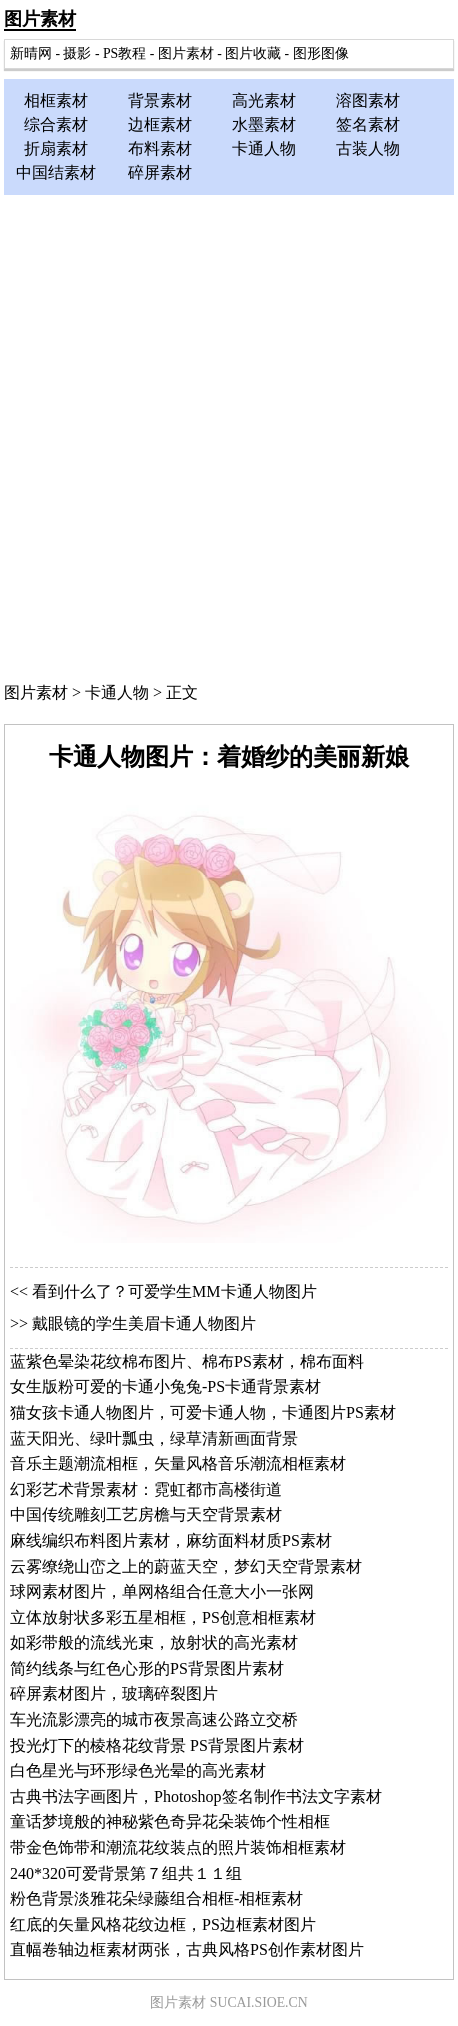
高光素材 (264, 100)
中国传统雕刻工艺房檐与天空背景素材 (146, 1514)
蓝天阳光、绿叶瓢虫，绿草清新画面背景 (154, 1438)
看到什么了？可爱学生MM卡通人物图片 (174, 1291)
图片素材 (40, 19)
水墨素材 (264, 124)
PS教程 (124, 53)
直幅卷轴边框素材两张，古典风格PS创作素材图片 (187, 1949)
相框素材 (56, 100)
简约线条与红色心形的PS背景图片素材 (147, 1668)
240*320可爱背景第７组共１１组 (126, 1873)
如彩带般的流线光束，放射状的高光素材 (154, 1642)
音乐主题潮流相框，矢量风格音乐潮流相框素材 (178, 1463)
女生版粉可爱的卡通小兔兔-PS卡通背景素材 (165, 1386)
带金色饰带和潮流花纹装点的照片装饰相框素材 (178, 1847)
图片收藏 (253, 53)
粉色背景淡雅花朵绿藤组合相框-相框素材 (156, 1898)
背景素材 (160, 100)
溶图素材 (368, 100)
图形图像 (321, 53)
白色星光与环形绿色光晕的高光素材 (138, 1770)
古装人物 (368, 148)
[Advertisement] (229, 434)
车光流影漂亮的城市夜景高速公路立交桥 (154, 1719)
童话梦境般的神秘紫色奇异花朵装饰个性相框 (170, 1821)
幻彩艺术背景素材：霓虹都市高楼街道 (146, 1489)
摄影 (77, 53)
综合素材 (56, 124)
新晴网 (31, 53)
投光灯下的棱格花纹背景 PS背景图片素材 (157, 1745)
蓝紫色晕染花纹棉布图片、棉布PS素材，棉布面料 (187, 1361)
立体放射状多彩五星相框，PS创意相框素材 (163, 1617)
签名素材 (368, 124)
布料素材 (160, 148)
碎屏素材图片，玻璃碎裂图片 (114, 1693)
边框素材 (160, 124)
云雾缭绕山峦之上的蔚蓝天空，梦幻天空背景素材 (186, 1566)
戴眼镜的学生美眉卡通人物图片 (144, 1323)
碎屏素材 (160, 172)
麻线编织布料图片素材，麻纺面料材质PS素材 (171, 1540)
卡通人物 (264, 148)
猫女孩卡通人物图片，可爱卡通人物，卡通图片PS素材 (203, 1412)
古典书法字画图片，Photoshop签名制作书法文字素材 (196, 1796)
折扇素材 (56, 148)
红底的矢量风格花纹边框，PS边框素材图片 (163, 1924)
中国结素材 (56, 172)
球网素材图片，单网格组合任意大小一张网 (162, 1591)
